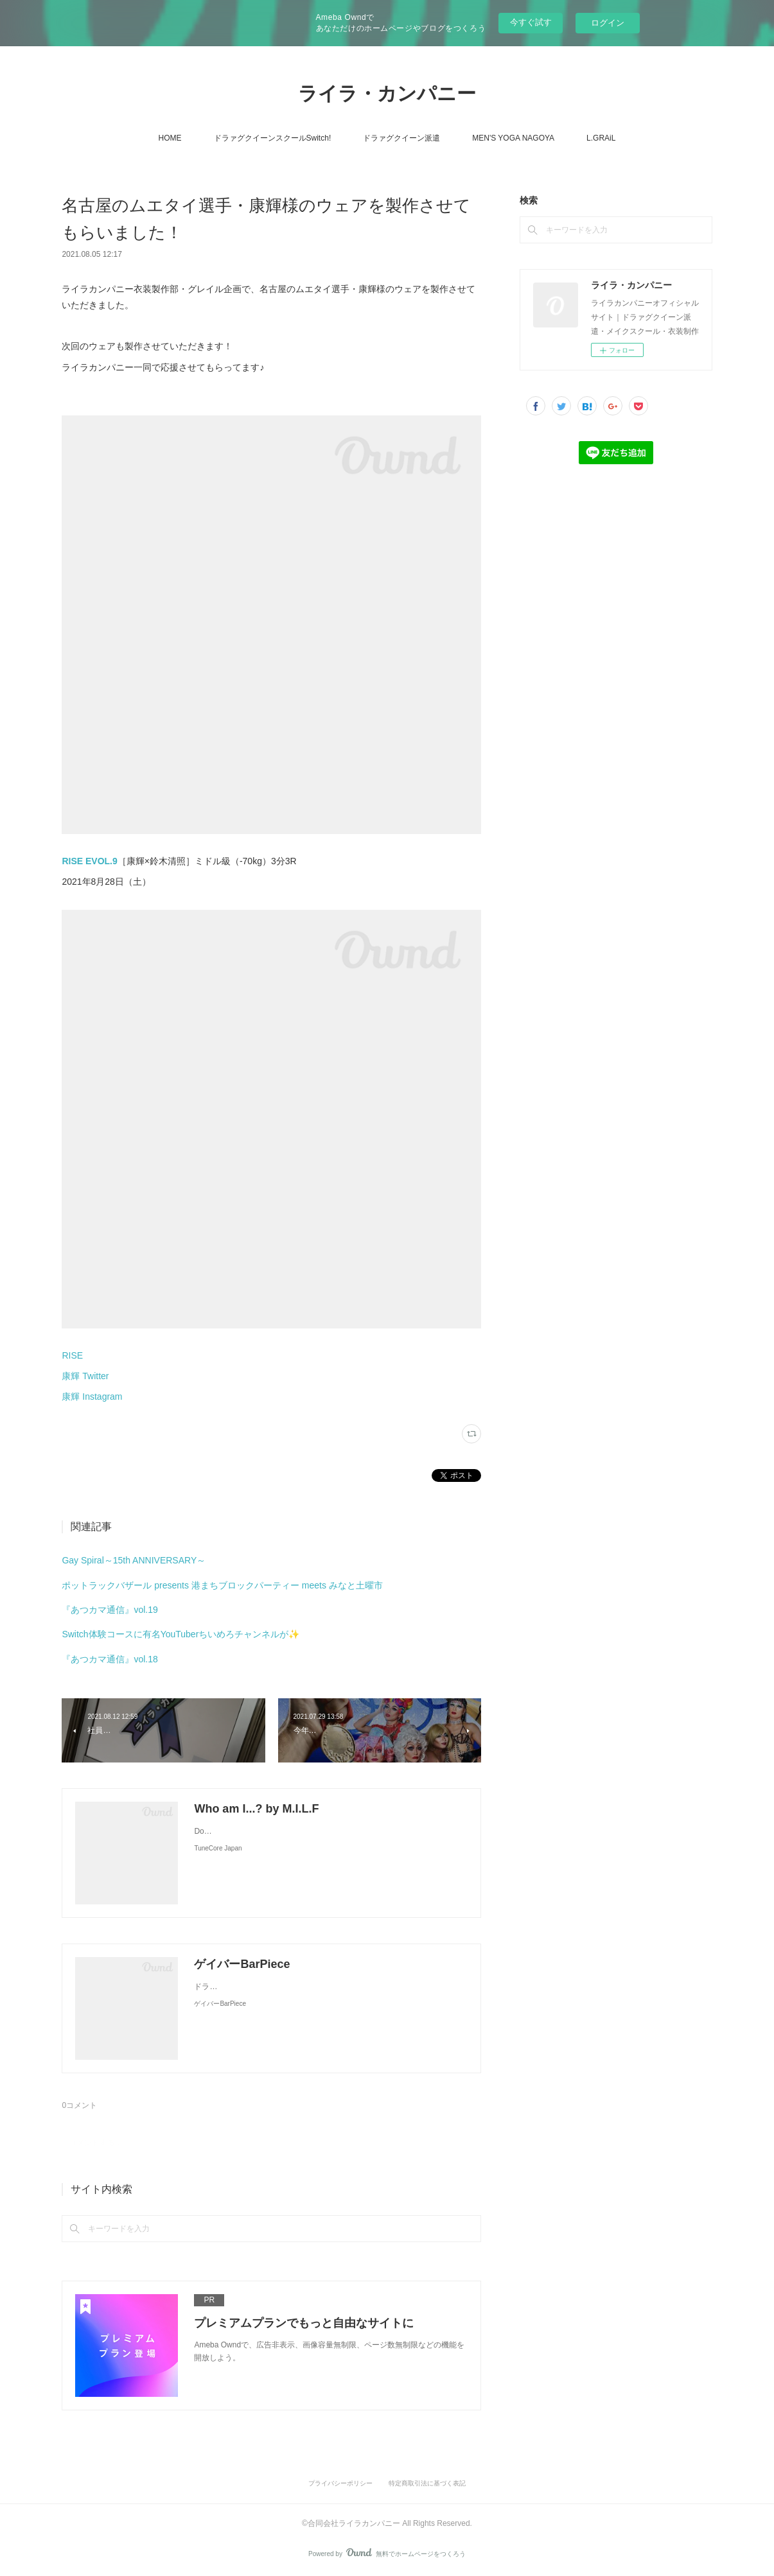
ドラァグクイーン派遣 (401, 138)
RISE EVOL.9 (89, 861)
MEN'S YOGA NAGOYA (513, 138)
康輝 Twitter (85, 1376)
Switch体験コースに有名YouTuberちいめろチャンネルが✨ (180, 1634)
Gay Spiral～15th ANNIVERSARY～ (134, 1560)
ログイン (607, 23)
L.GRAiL (600, 138)
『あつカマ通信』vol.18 (109, 1659)
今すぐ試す (531, 22)
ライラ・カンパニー (387, 93)
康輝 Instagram (92, 1396)
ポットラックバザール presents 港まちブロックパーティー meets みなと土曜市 (222, 1585)
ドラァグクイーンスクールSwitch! (272, 138)
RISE (72, 1355)
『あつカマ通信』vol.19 (109, 1610)
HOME (170, 138)
